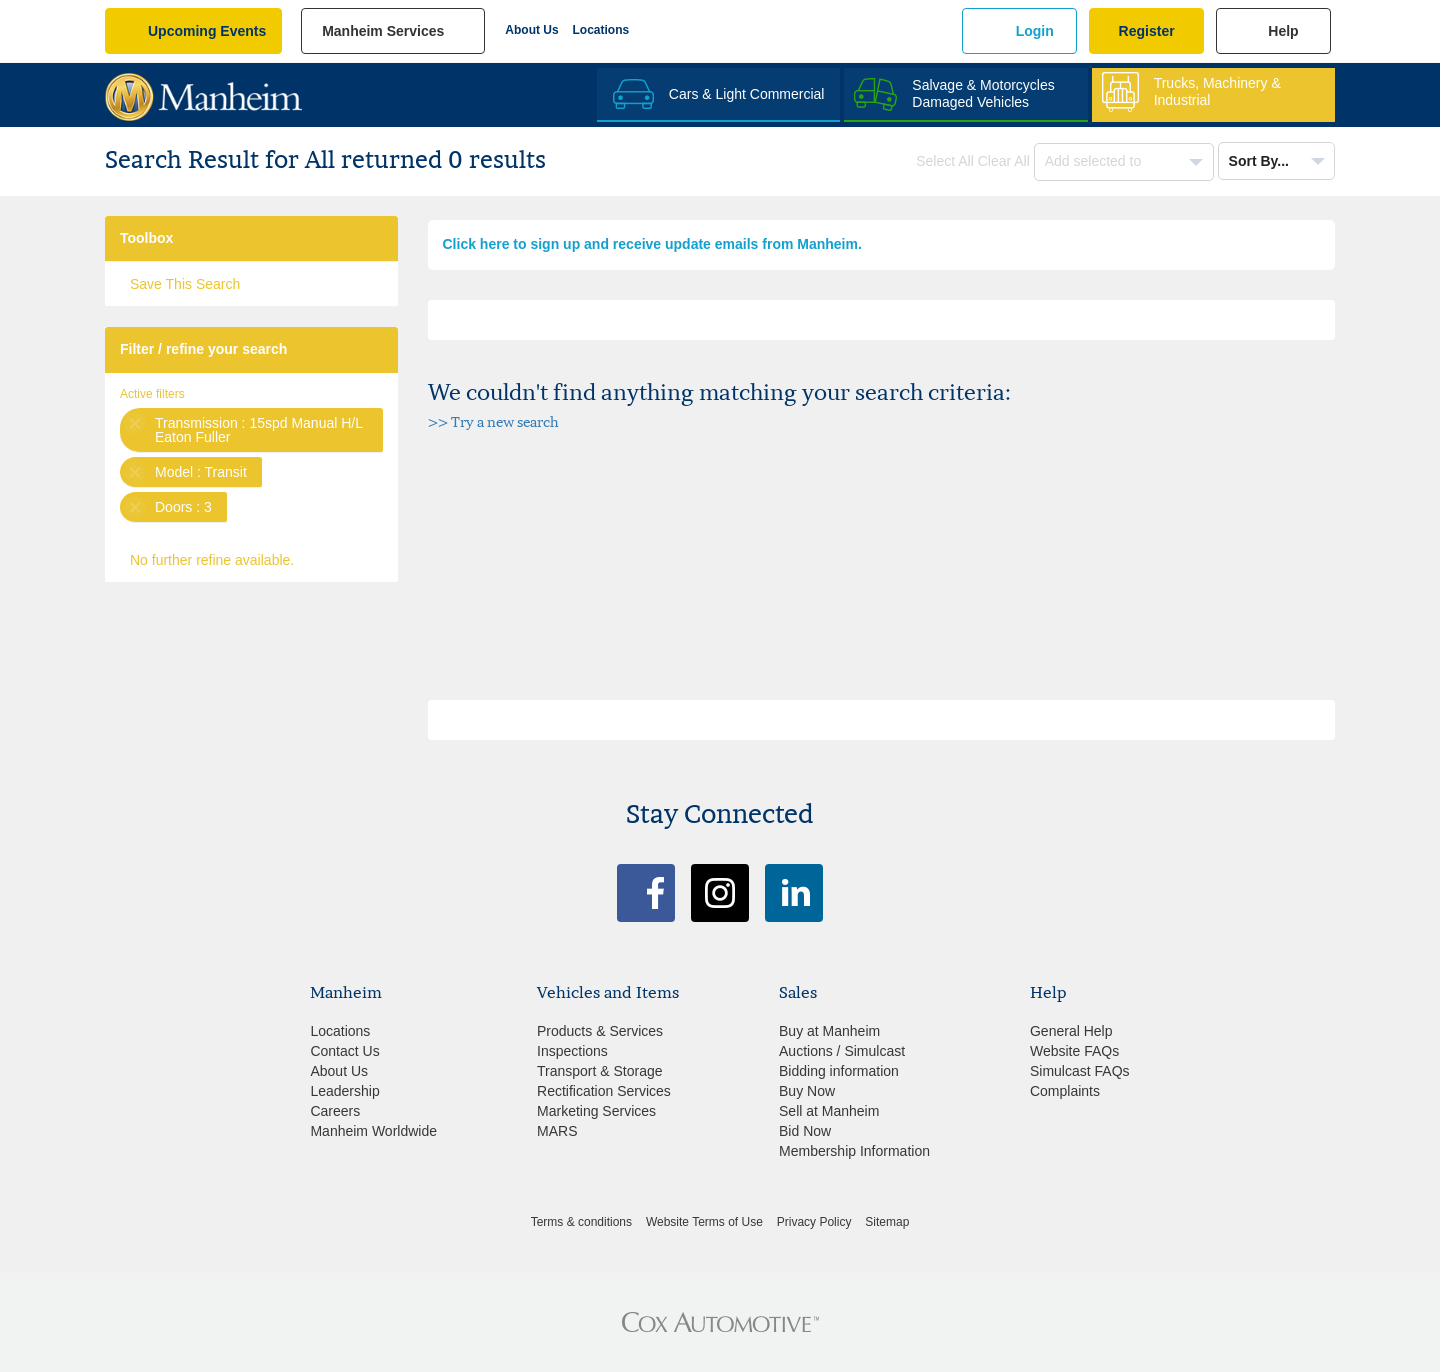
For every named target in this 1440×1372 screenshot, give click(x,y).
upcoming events (207, 31)
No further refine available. (212, 560)
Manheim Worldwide (373, 1131)
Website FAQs (1074, 1051)
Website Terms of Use (704, 1222)
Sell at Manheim (829, 1111)
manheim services (383, 31)
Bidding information (839, 1071)
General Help (1071, 1031)
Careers (335, 1111)
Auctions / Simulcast (842, 1051)
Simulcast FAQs (1080, 1071)
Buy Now (807, 1091)
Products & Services (600, 1031)
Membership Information (854, 1151)
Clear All (1004, 161)
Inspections (572, 1051)
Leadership (344, 1091)
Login (1035, 31)
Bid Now (805, 1131)
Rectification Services (604, 1091)
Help (1283, 31)
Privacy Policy (814, 1222)
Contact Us (344, 1051)
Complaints (1065, 1091)
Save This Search (185, 284)
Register (1147, 31)
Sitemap (887, 1222)
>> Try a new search (493, 421)
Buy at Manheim (829, 1031)
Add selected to (1095, 161)
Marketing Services (596, 1111)
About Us (531, 30)
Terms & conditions (581, 1222)
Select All (945, 161)
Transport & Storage (600, 1071)
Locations (601, 30)
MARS (557, 1131)
